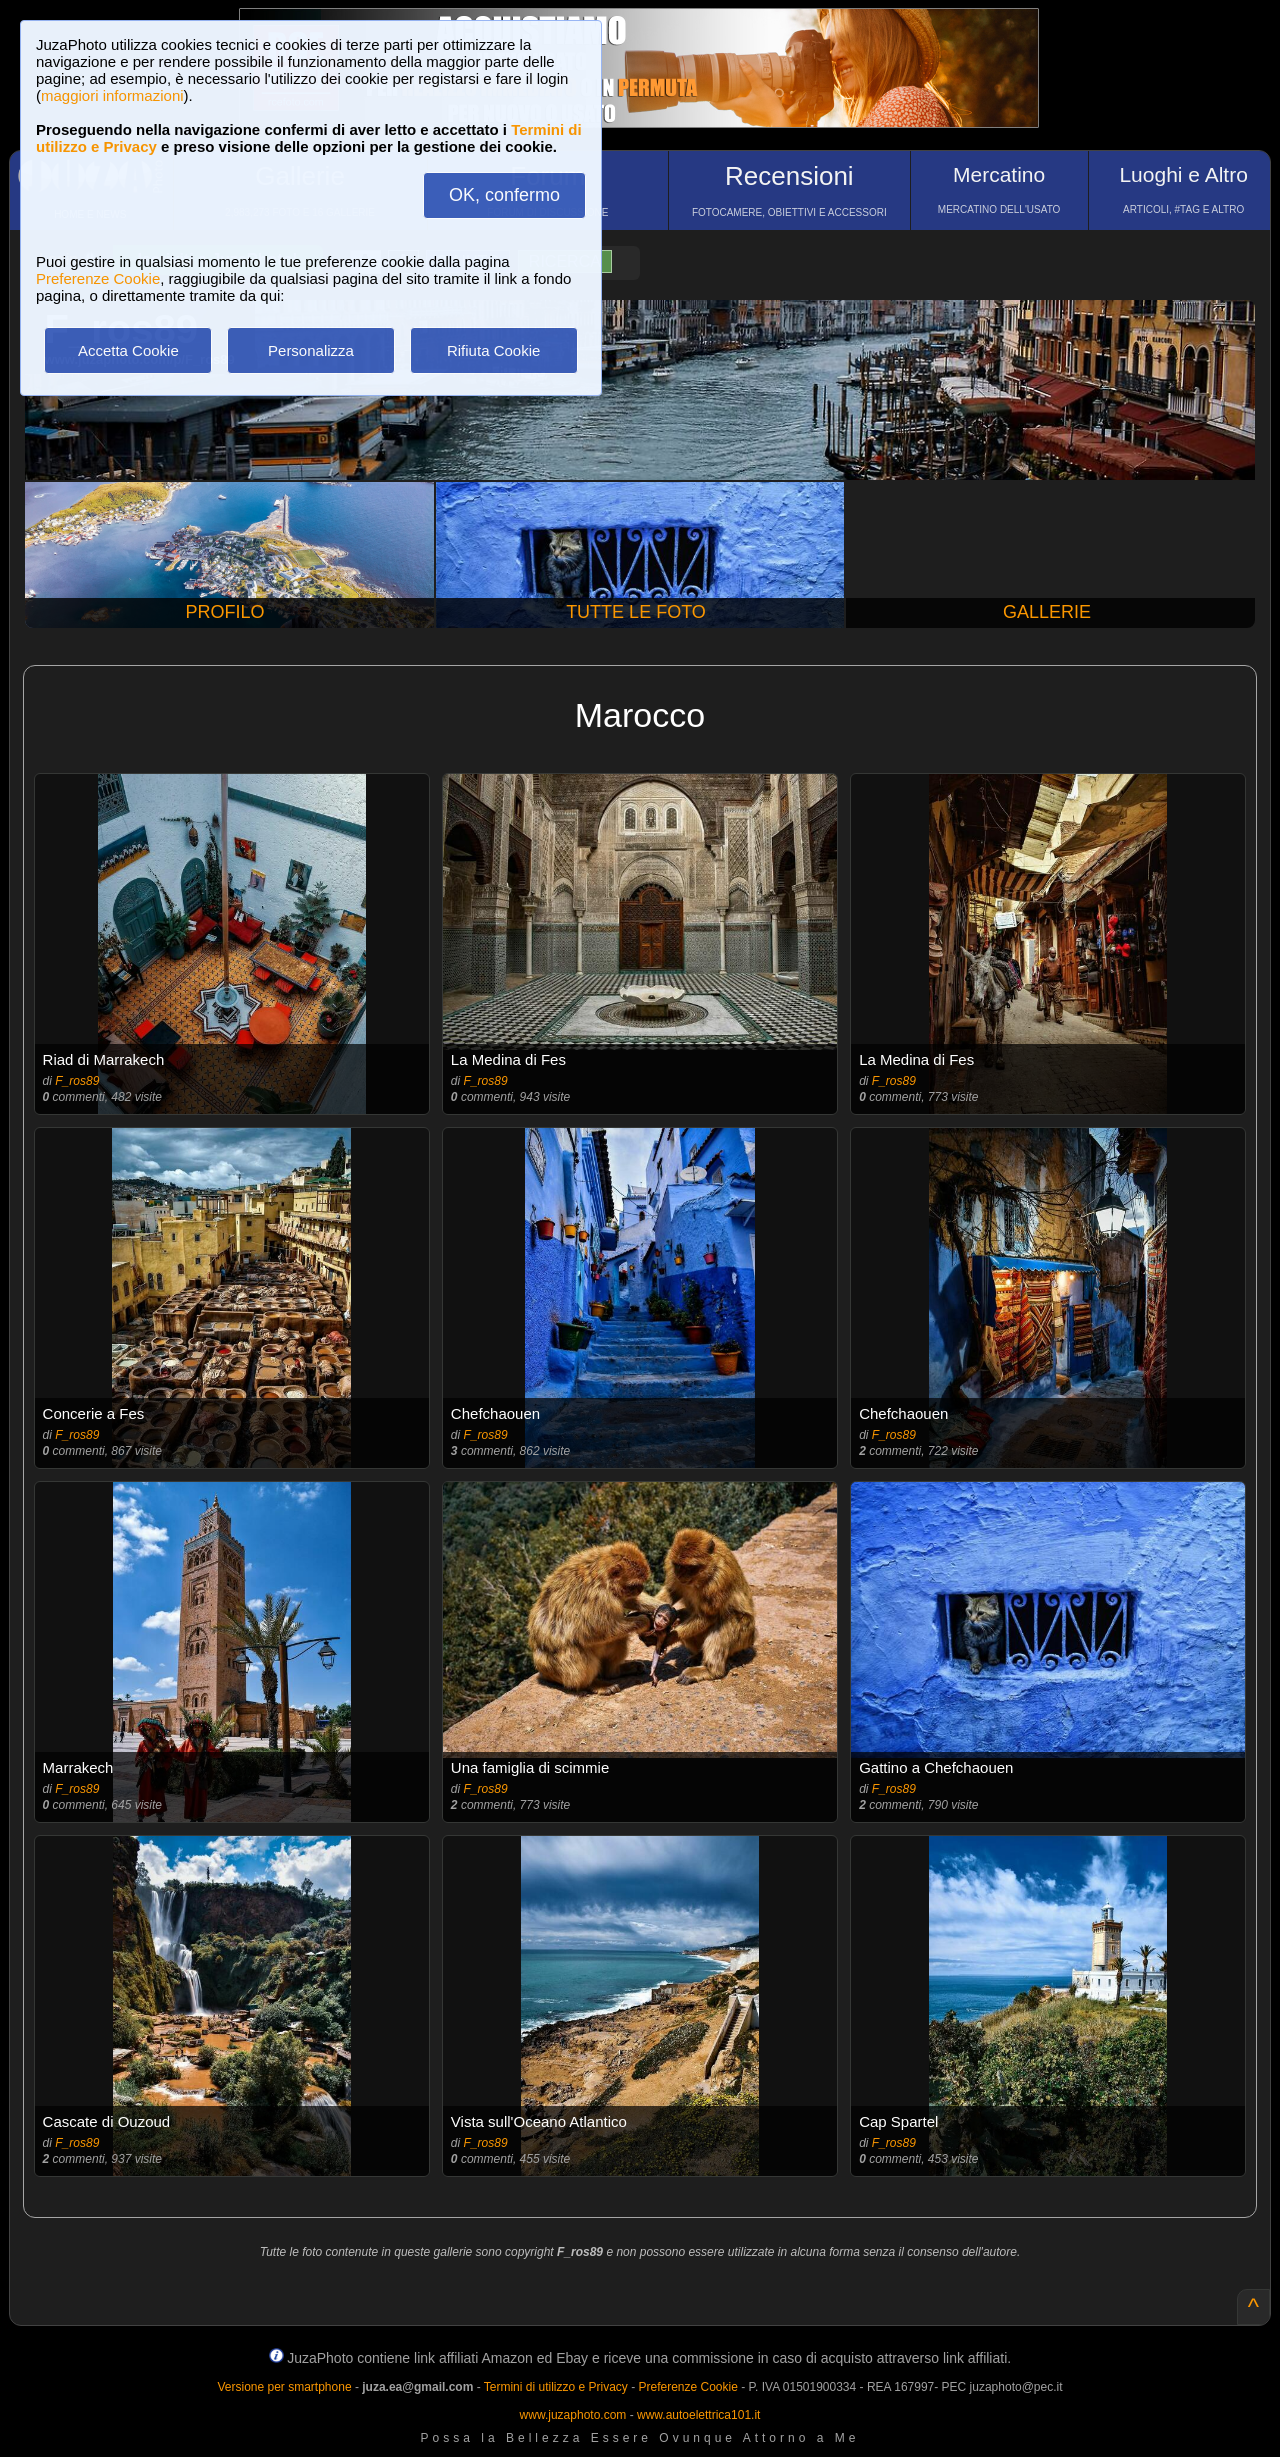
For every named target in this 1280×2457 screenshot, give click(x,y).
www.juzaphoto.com (573, 2415)
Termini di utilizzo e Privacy (556, 2387)
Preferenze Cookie (98, 278)
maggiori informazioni (112, 95)
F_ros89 (77, 1081)
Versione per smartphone (284, 2387)
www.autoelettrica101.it (698, 2415)
